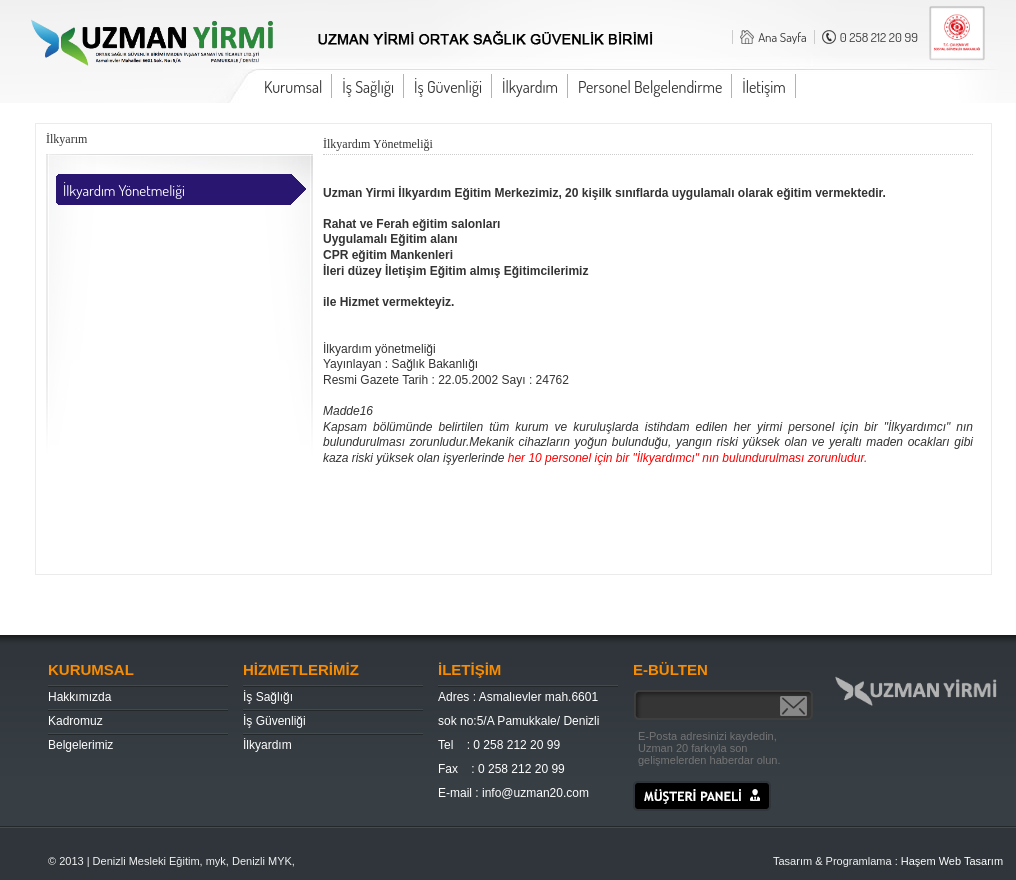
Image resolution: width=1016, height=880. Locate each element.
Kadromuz (75, 721)
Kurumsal (293, 87)
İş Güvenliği (448, 87)
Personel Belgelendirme (650, 87)
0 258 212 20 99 (879, 37)
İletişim (764, 87)
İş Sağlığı (368, 87)
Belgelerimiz (80, 745)
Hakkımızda (79, 697)
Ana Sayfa (782, 37)
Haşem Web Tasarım (952, 861)
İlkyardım (530, 87)
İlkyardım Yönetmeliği (124, 190)
